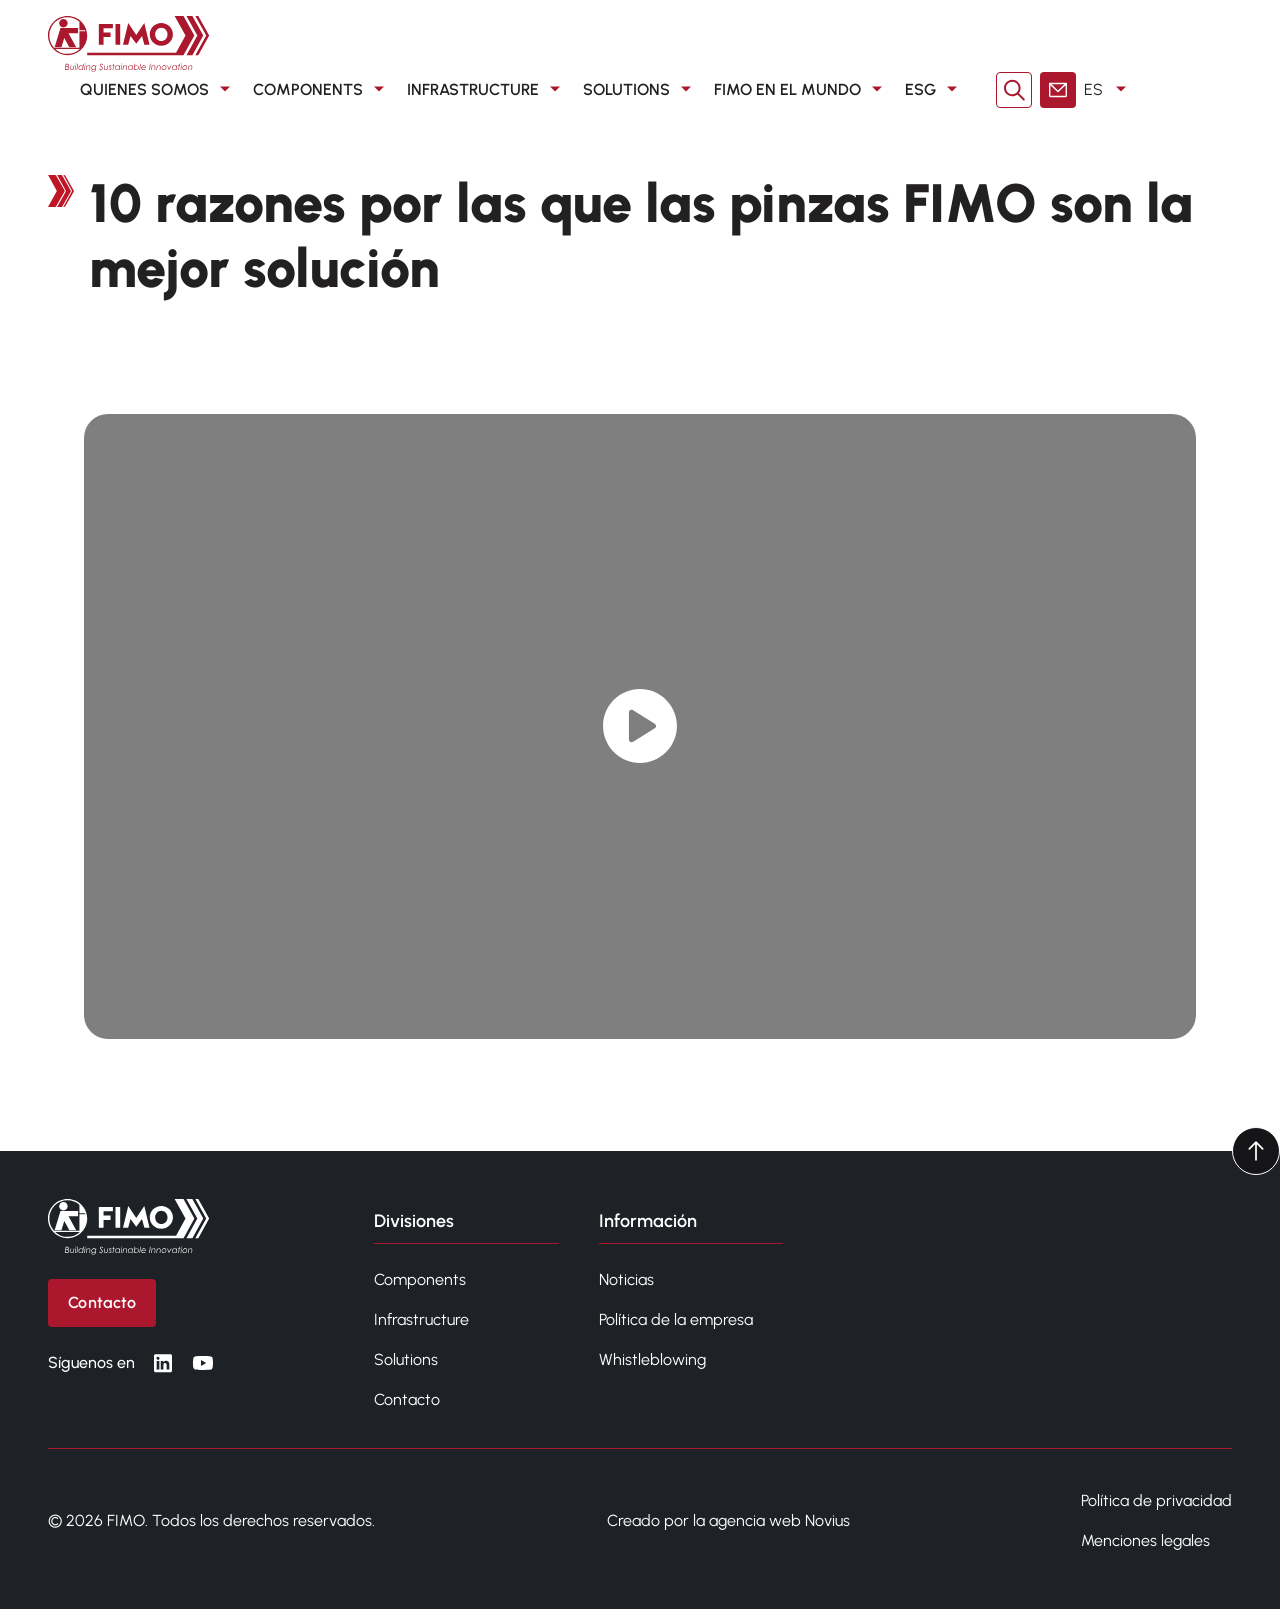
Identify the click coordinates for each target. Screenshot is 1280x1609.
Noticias (626, 1279)
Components (420, 1279)
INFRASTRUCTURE (487, 90)
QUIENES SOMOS (158, 90)
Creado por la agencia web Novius (728, 1520)
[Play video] (640, 726)
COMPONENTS (322, 90)
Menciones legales (1145, 1540)
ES (1108, 90)
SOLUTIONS (640, 90)
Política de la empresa (676, 1319)
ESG (934, 90)
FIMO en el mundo (801, 90)
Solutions (406, 1359)
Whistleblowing (652, 1359)
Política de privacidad (1156, 1500)
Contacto (407, 1399)
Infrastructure (421, 1319)
